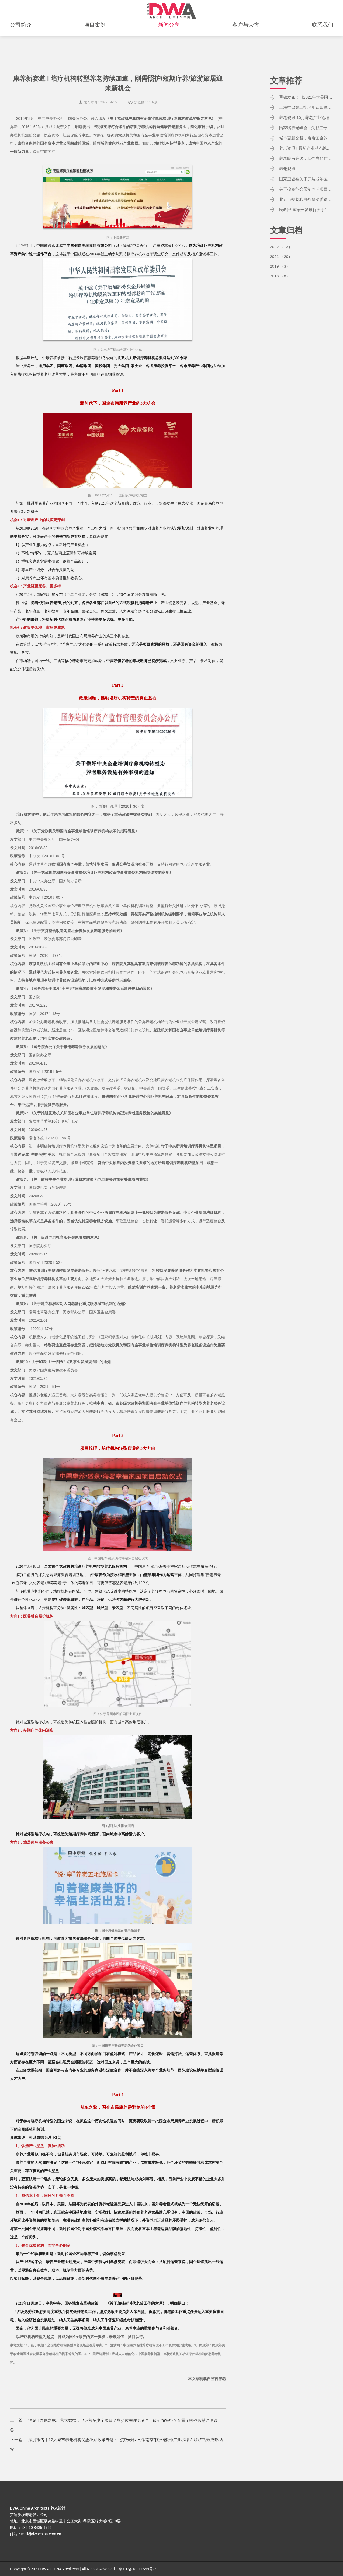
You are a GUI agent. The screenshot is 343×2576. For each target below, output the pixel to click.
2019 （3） (281, 266)
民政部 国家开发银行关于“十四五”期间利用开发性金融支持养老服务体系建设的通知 (306, 209)
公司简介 (21, 37)
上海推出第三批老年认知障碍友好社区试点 (306, 107)
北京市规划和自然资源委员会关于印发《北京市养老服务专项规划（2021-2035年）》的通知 (306, 199)
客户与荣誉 (245, 37)
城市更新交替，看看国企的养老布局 (306, 138)
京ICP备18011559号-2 (137, 2569)
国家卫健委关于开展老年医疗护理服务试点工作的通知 (306, 179)
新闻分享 (169, 37)
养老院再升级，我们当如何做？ (306, 158)
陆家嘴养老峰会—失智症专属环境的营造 (306, 127)
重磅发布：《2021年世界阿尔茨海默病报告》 (306, 97)
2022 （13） (282, 246)
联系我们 (322, 37)
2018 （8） (281, 276)
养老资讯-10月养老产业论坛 (306, 117)
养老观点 (287, 168)
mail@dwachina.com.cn (41, 2534)
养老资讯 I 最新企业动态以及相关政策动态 (306, 148)
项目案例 (95, 37)
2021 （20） (282, 256)
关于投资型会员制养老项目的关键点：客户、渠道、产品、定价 (306, 189)
